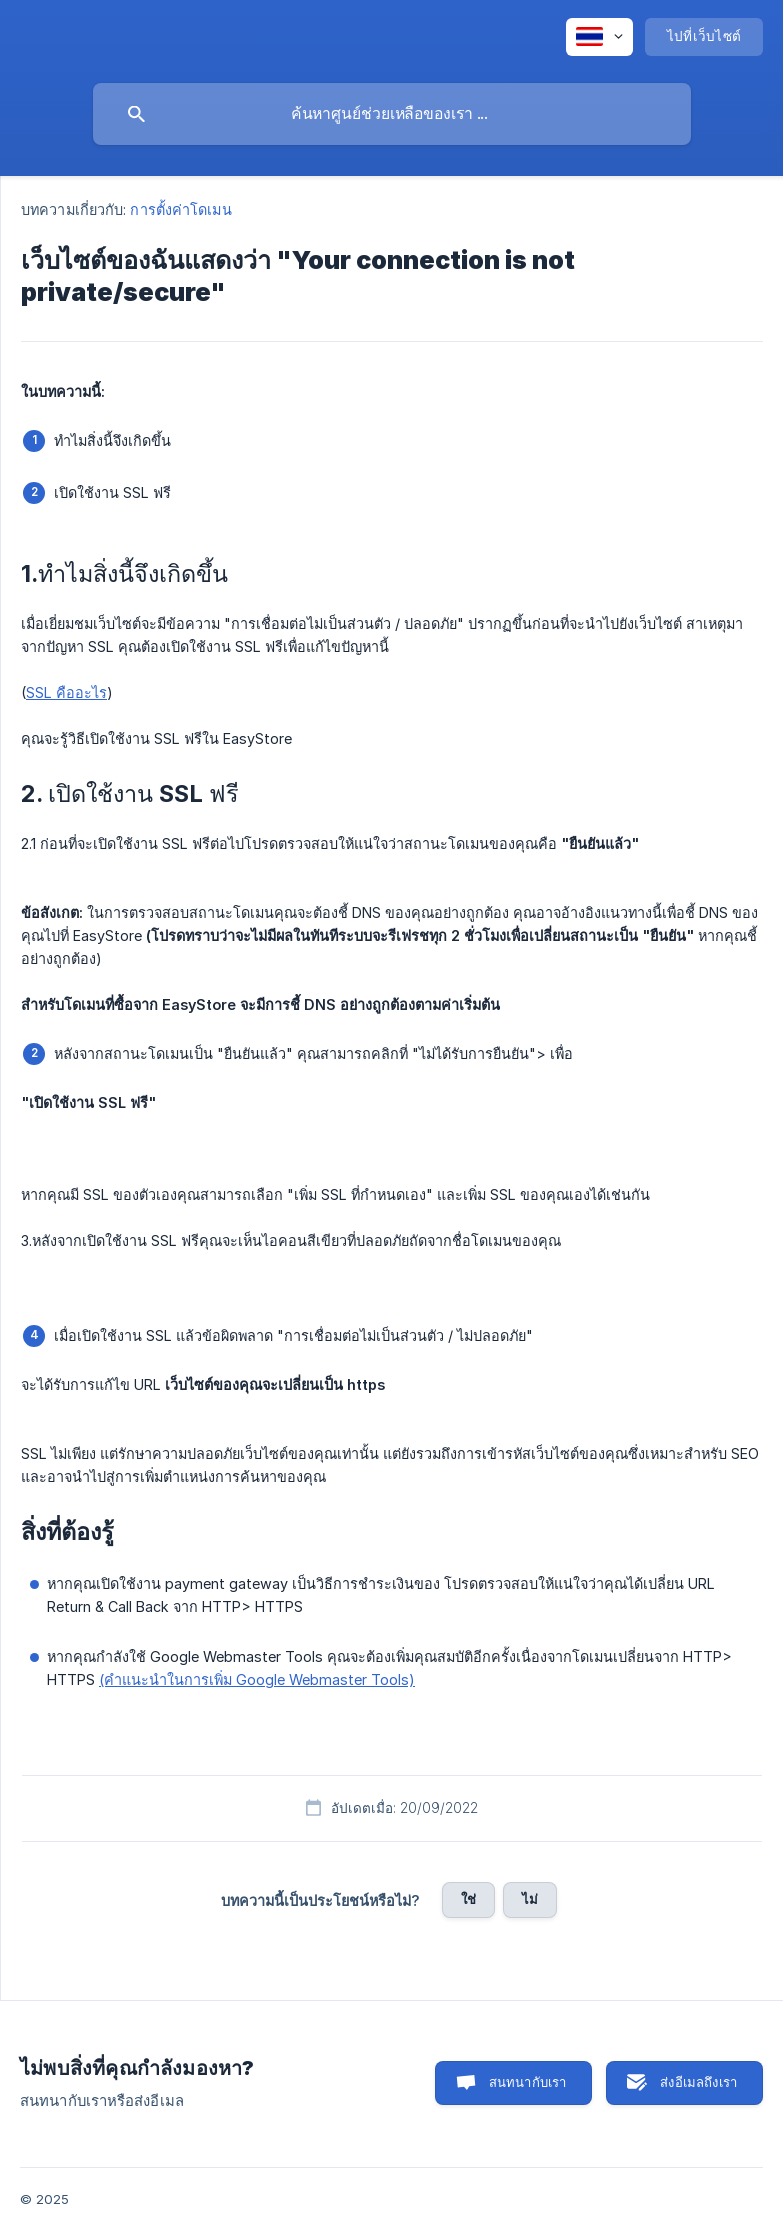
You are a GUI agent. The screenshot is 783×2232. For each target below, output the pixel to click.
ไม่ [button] (530, 1899)
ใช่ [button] (468, 1899)
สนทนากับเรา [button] (528, 2082)
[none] (599, 37)
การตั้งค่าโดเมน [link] (180, 209)
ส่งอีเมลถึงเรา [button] (698, 2082)
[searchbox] (392, 114)
